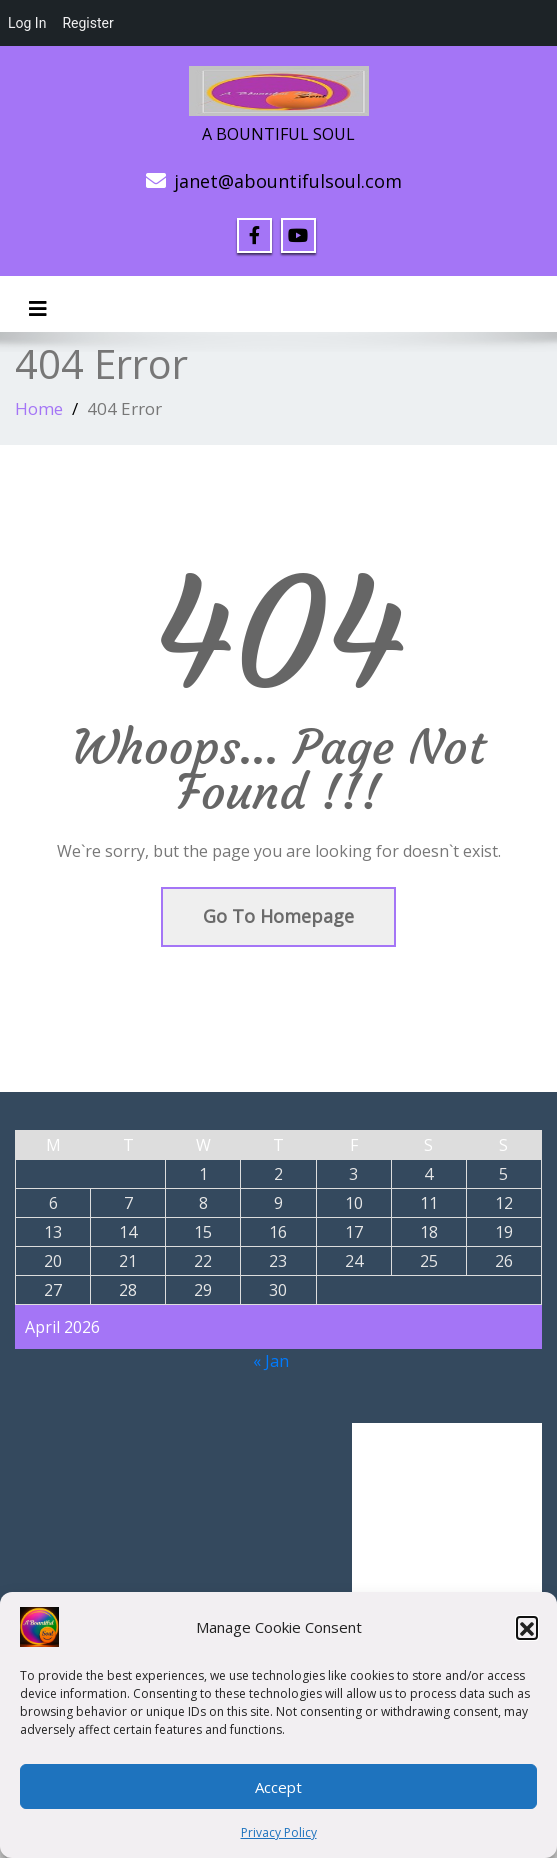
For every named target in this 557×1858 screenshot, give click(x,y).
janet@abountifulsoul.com (288, 181)
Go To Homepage (278, 916)
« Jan (271, 1361)
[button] (527, 1627)
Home (39, 408)
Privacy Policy (279, 1832)
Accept (278, 1787)
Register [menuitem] (87, 23)
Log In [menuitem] (27, 23)
